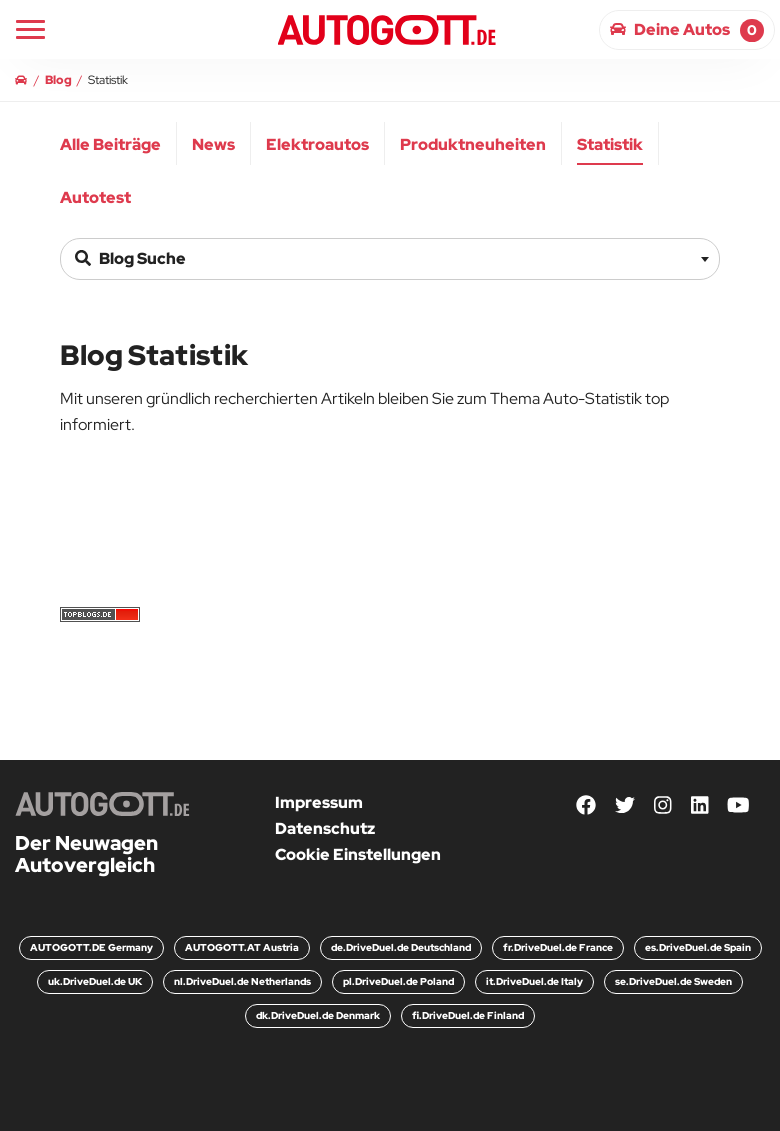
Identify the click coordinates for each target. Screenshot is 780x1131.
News (213, 144)
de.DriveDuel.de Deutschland (401, 947)
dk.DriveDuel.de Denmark (318, 1015)
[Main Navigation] (30, 29)
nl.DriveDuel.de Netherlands (242, 981)
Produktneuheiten (473, 144)
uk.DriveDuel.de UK (95, 981)
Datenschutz (325, 828)
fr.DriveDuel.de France (558, 947)
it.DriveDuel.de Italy (534, 981)
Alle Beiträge (110, 144)
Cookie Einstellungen (358, 854)
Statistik (610, 144)
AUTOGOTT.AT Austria (242, 947)
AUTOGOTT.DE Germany (91, 947)
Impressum (319, 802)
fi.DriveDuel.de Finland (468, 1015)
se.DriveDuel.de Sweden (673, 981)
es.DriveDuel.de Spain (698, 947)
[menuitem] (111, 143)
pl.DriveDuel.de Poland (398, 981)
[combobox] (390, 259)
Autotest (95, 197)
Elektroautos (317, 144)
